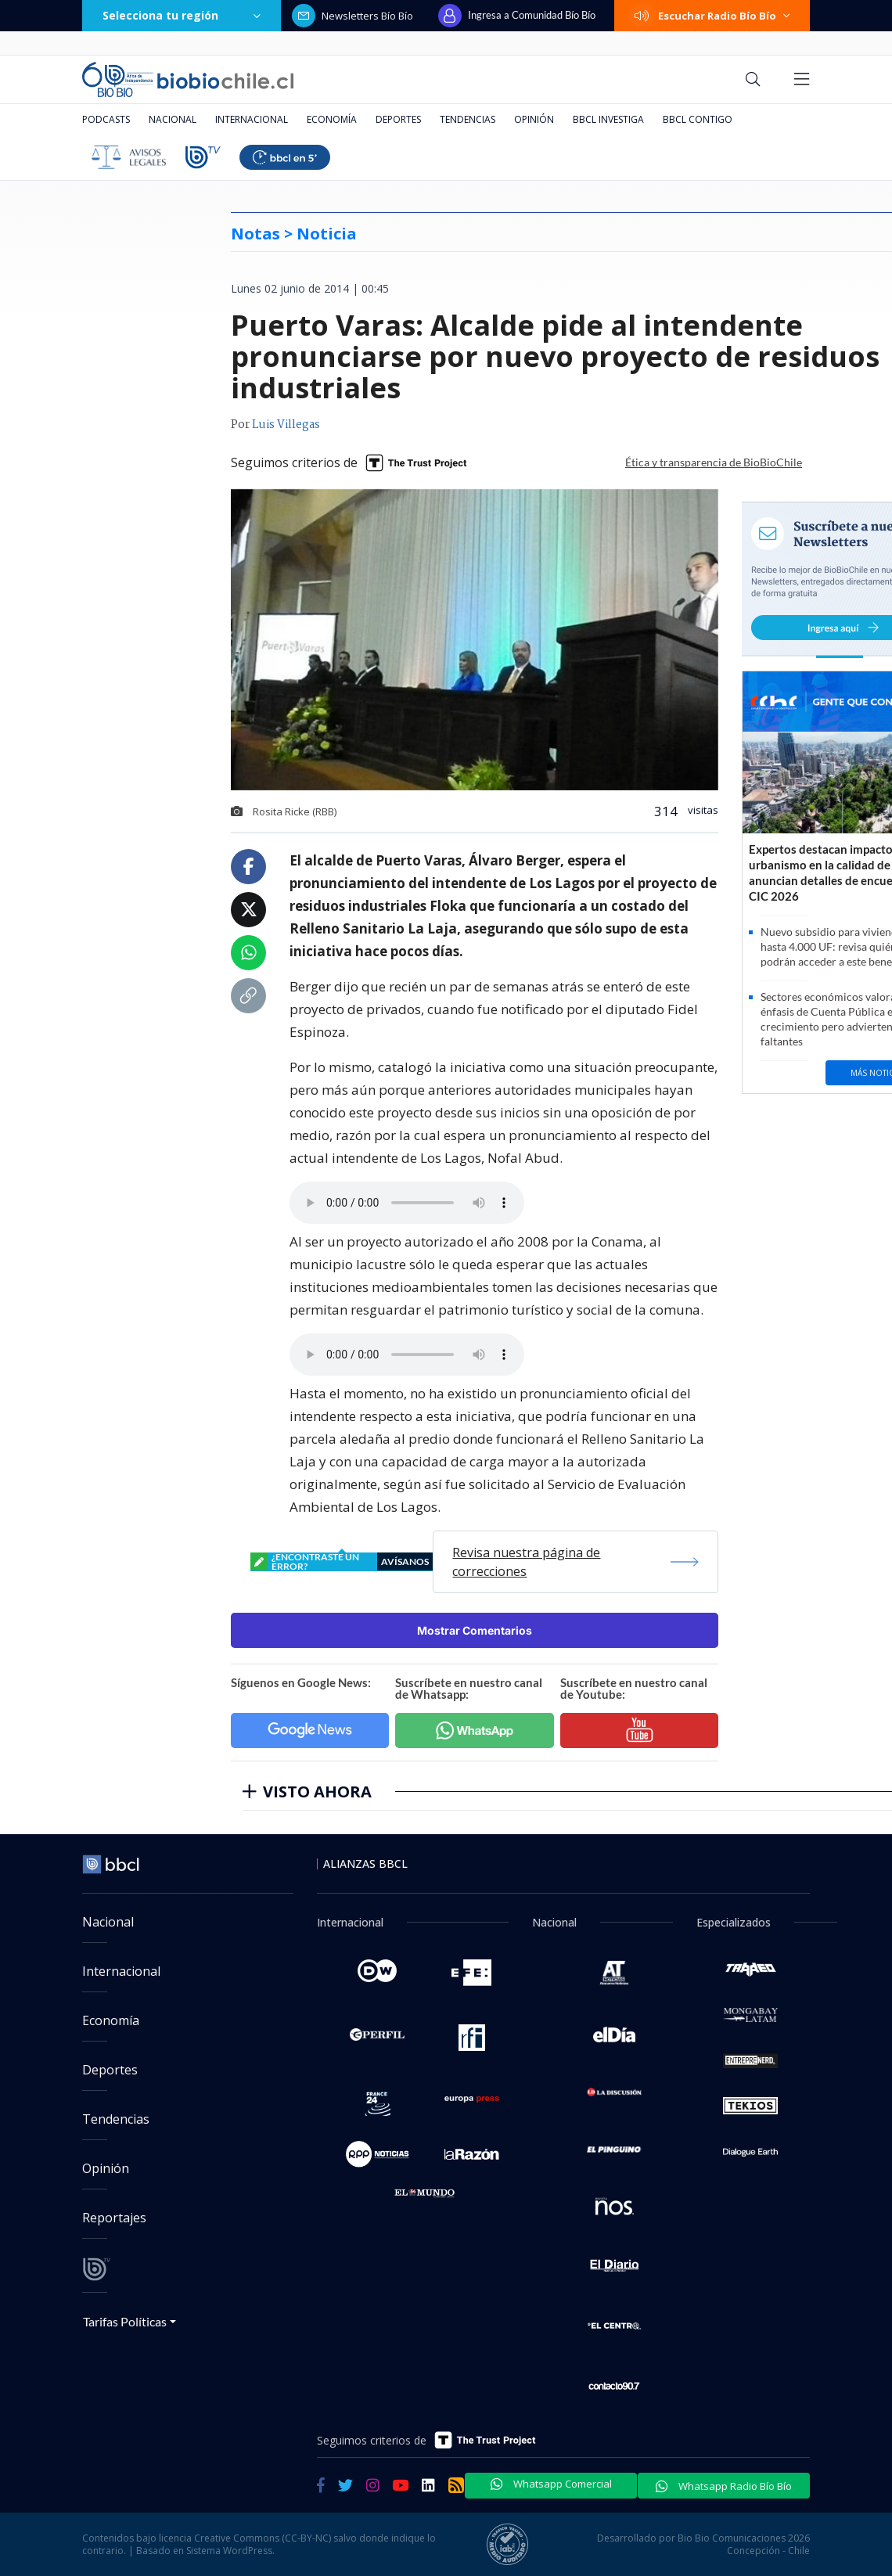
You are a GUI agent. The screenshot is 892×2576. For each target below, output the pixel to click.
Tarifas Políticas (125, 2321)
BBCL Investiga (608, 119)
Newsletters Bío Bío (352, 15)
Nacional (172, 119)
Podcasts (106, 119)
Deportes (398, 119)
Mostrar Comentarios (474, 1630)
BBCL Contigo (697, 119)
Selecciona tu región (182, 15)
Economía (332, 119)
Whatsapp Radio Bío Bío (724, 2486)
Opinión (534, 119)
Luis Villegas (286, 425)
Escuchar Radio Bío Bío (712, 16)
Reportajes (114, 2217)
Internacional (251, 119)
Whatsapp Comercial (551, 2484)
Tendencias (467, 119)
